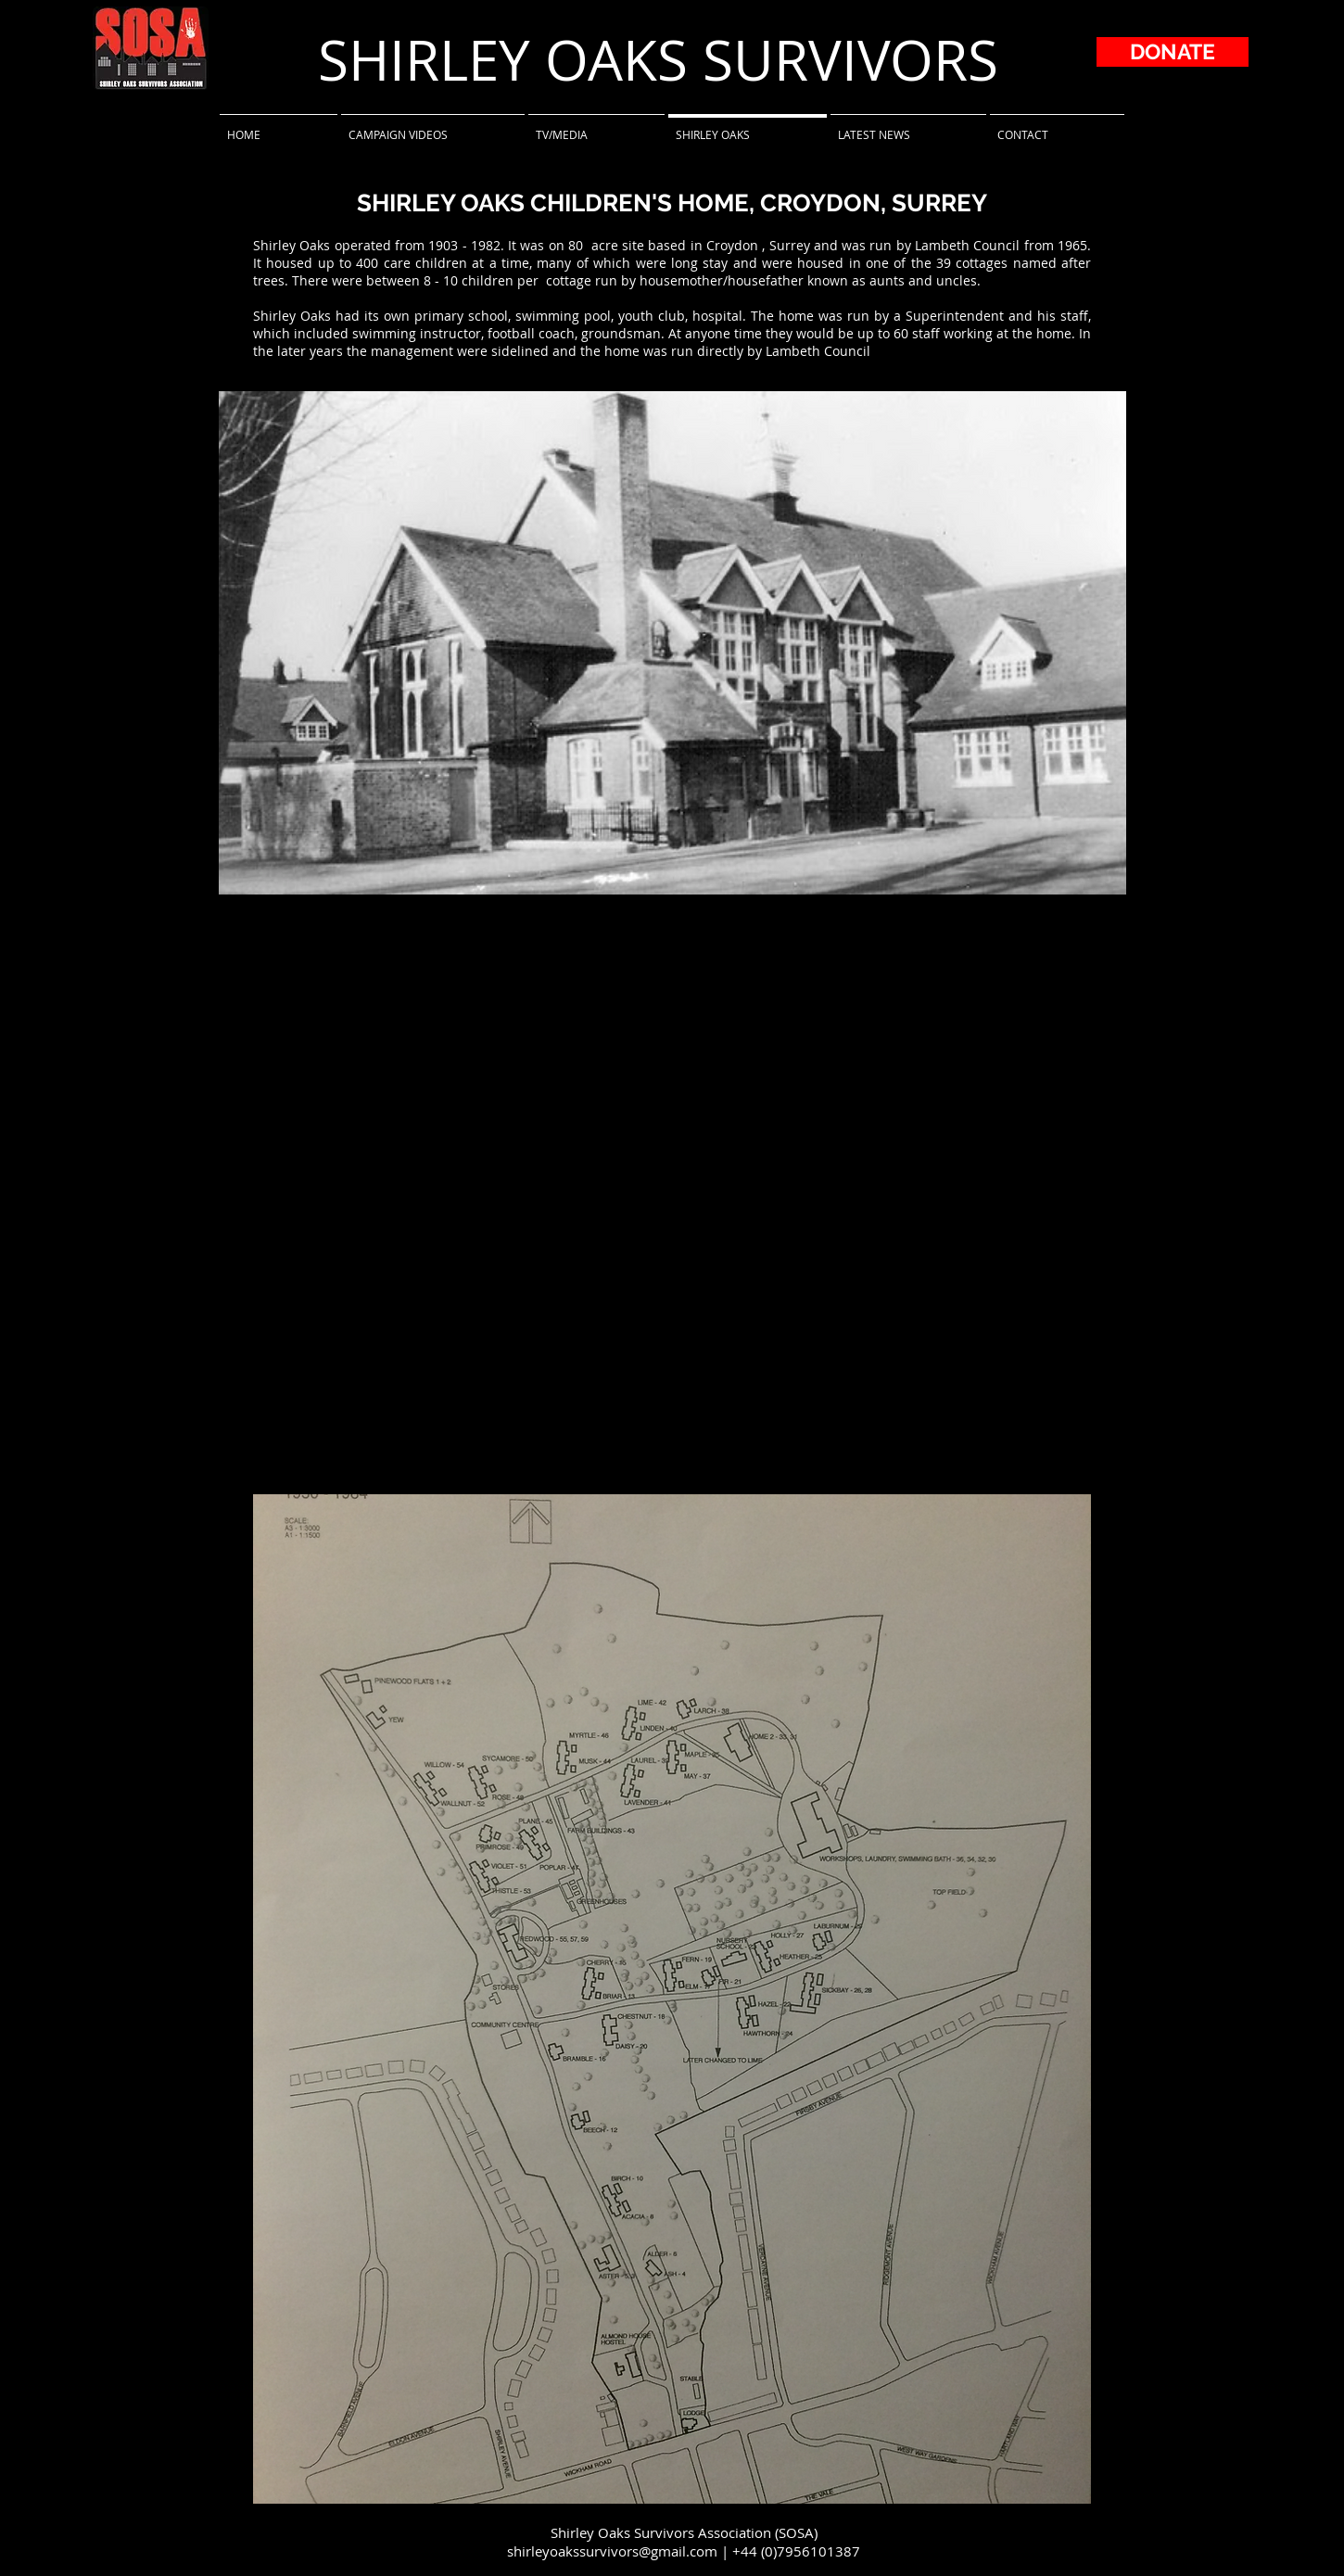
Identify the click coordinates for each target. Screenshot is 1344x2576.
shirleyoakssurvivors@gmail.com (612, 2551)
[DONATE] (1173, 52)
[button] (672, 643)
